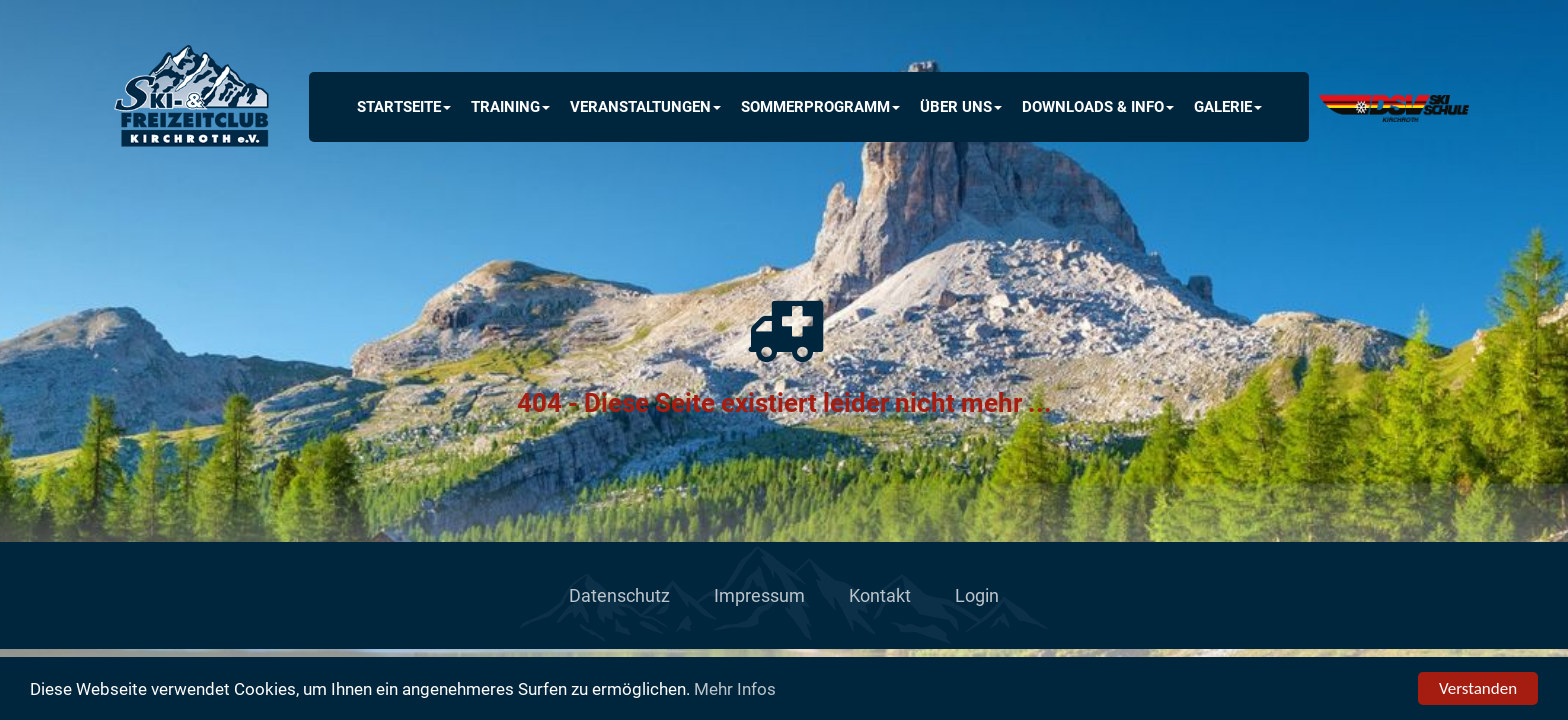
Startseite (404, 107)
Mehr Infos (735, 690)
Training (510, 107)
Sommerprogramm (820, 107)
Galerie (1228, 107)
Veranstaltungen (645, 107)
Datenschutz (619, 595)
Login (977, 595)
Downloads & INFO (1098, 107)
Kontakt (880, 595)
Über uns (961, 107)
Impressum (759, 595)
